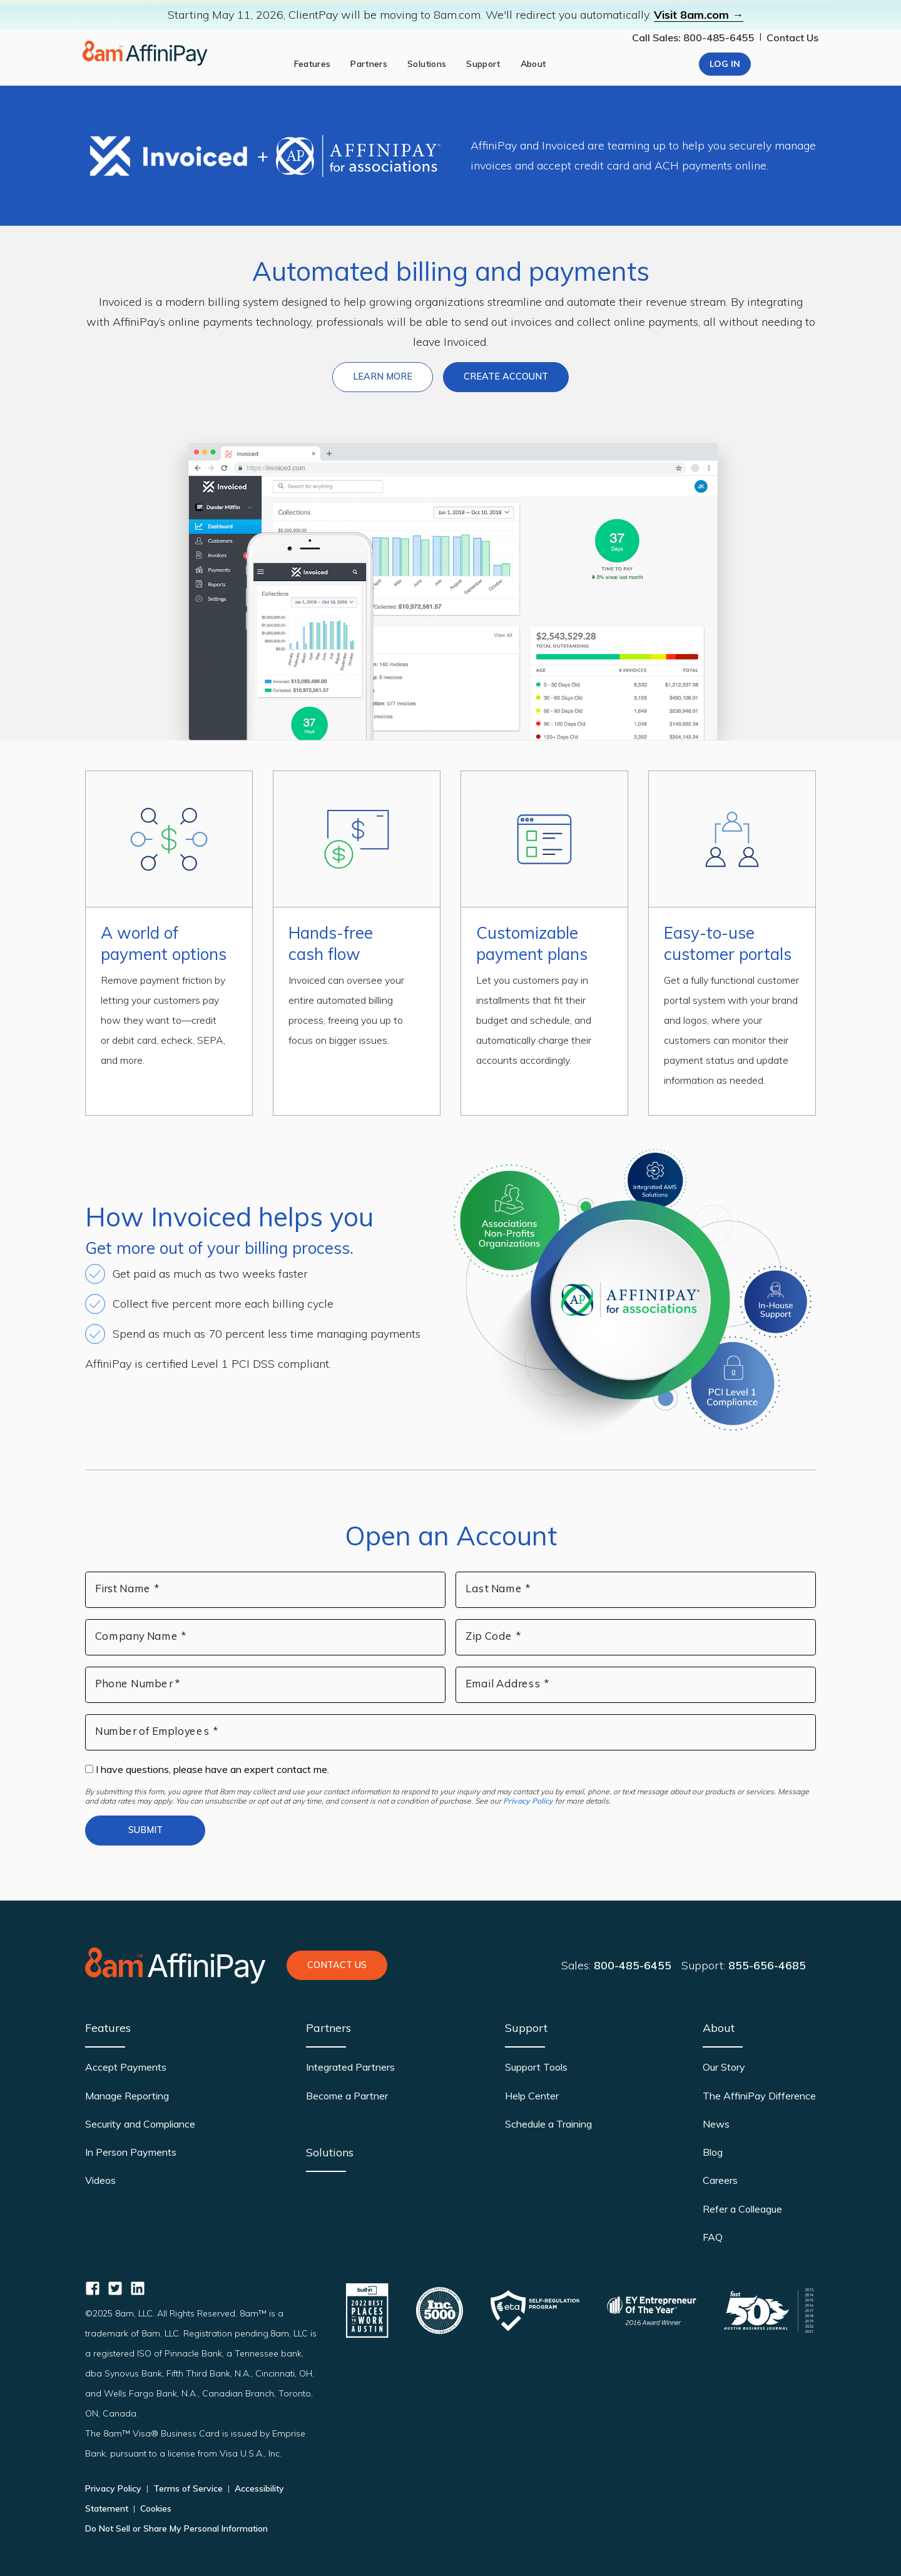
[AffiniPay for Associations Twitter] (115, 2288)
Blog (713, 2152)
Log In (725, 63)
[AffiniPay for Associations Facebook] (92, 2288)
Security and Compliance (140, 2124)
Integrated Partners (350, 2067)
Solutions (330, 2152)
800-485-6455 (632, 1965)
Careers (720, 2180)
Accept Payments (125, 2067)
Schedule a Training (548, 2124)
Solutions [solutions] (426, 63)
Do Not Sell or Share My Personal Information (176, 2528)
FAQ (713, 2237)
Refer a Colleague (742, 2209)
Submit (145, 1830)
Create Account (506, 376)
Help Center (532, 2095)
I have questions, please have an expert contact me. (207, 1769)
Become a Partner (347, 2095)
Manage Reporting (127, 2095)
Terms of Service (188, 2488)
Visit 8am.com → (698, 15)
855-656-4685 (767, 1965)
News (716, 2124)
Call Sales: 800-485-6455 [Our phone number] (693, 37)
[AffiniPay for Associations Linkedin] (137, 2288)
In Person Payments (130, 2152)
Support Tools (536, 2067)
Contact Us (792, 37)
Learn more (393, 376)
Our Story (724, 2067)
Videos (100, 2180)
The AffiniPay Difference (759, 2095)
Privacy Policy (528, 1801)
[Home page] (145, 53)
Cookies (154, 2508)
